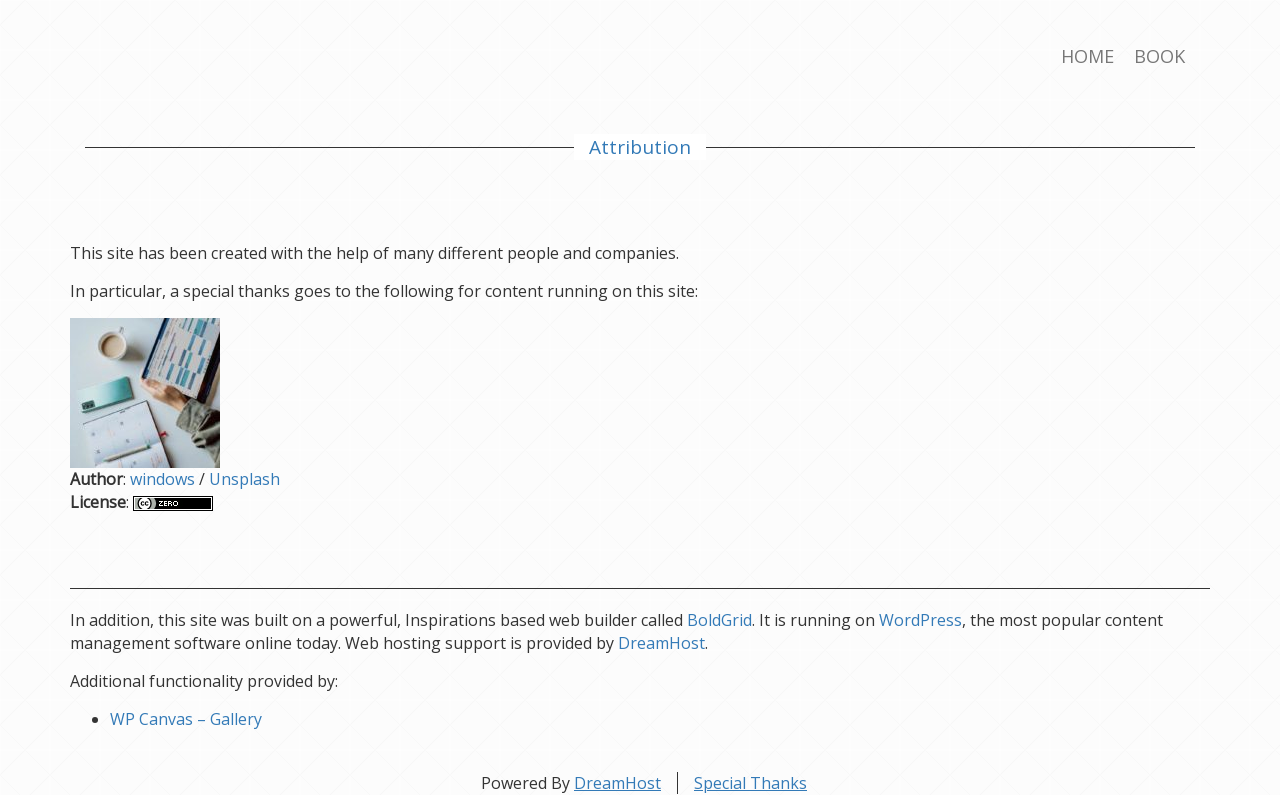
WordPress (920, 620)
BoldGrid (719, 620)
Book (1159, 56)
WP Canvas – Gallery (186, 719)
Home (1087, 56)
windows (162, 479)
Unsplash (244, 479)
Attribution (640, 147)
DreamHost (661, 643)
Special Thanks (750, 783)
